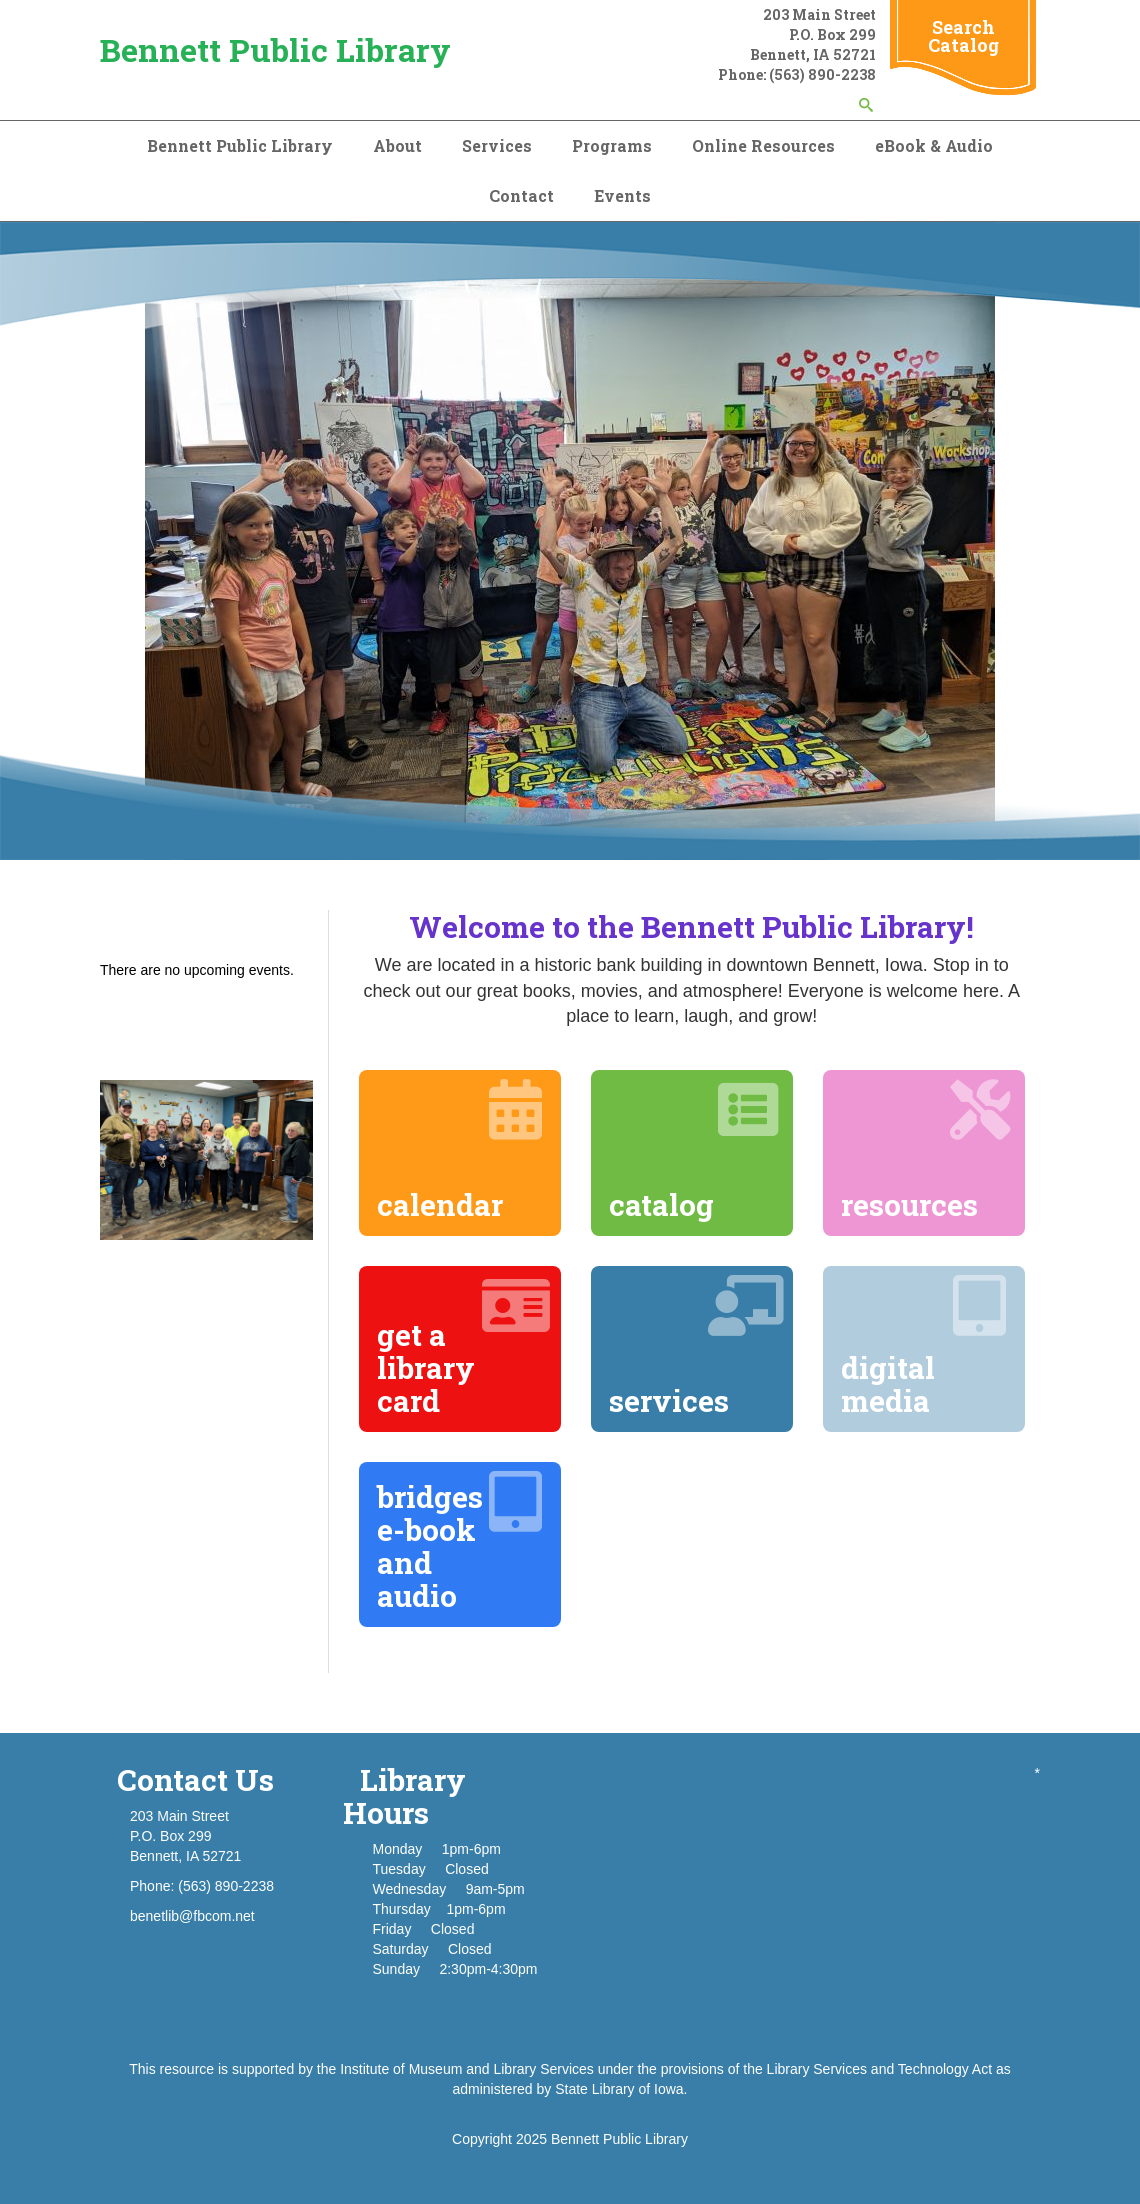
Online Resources (763, 145)
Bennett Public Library (275, 49)
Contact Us (195, 1779)
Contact (521, 195)
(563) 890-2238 (822, 74)
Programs (612, 145)
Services (497, 145)
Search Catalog (963, 36)
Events (622, 195)
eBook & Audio (934, 145)
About (397, 145)
